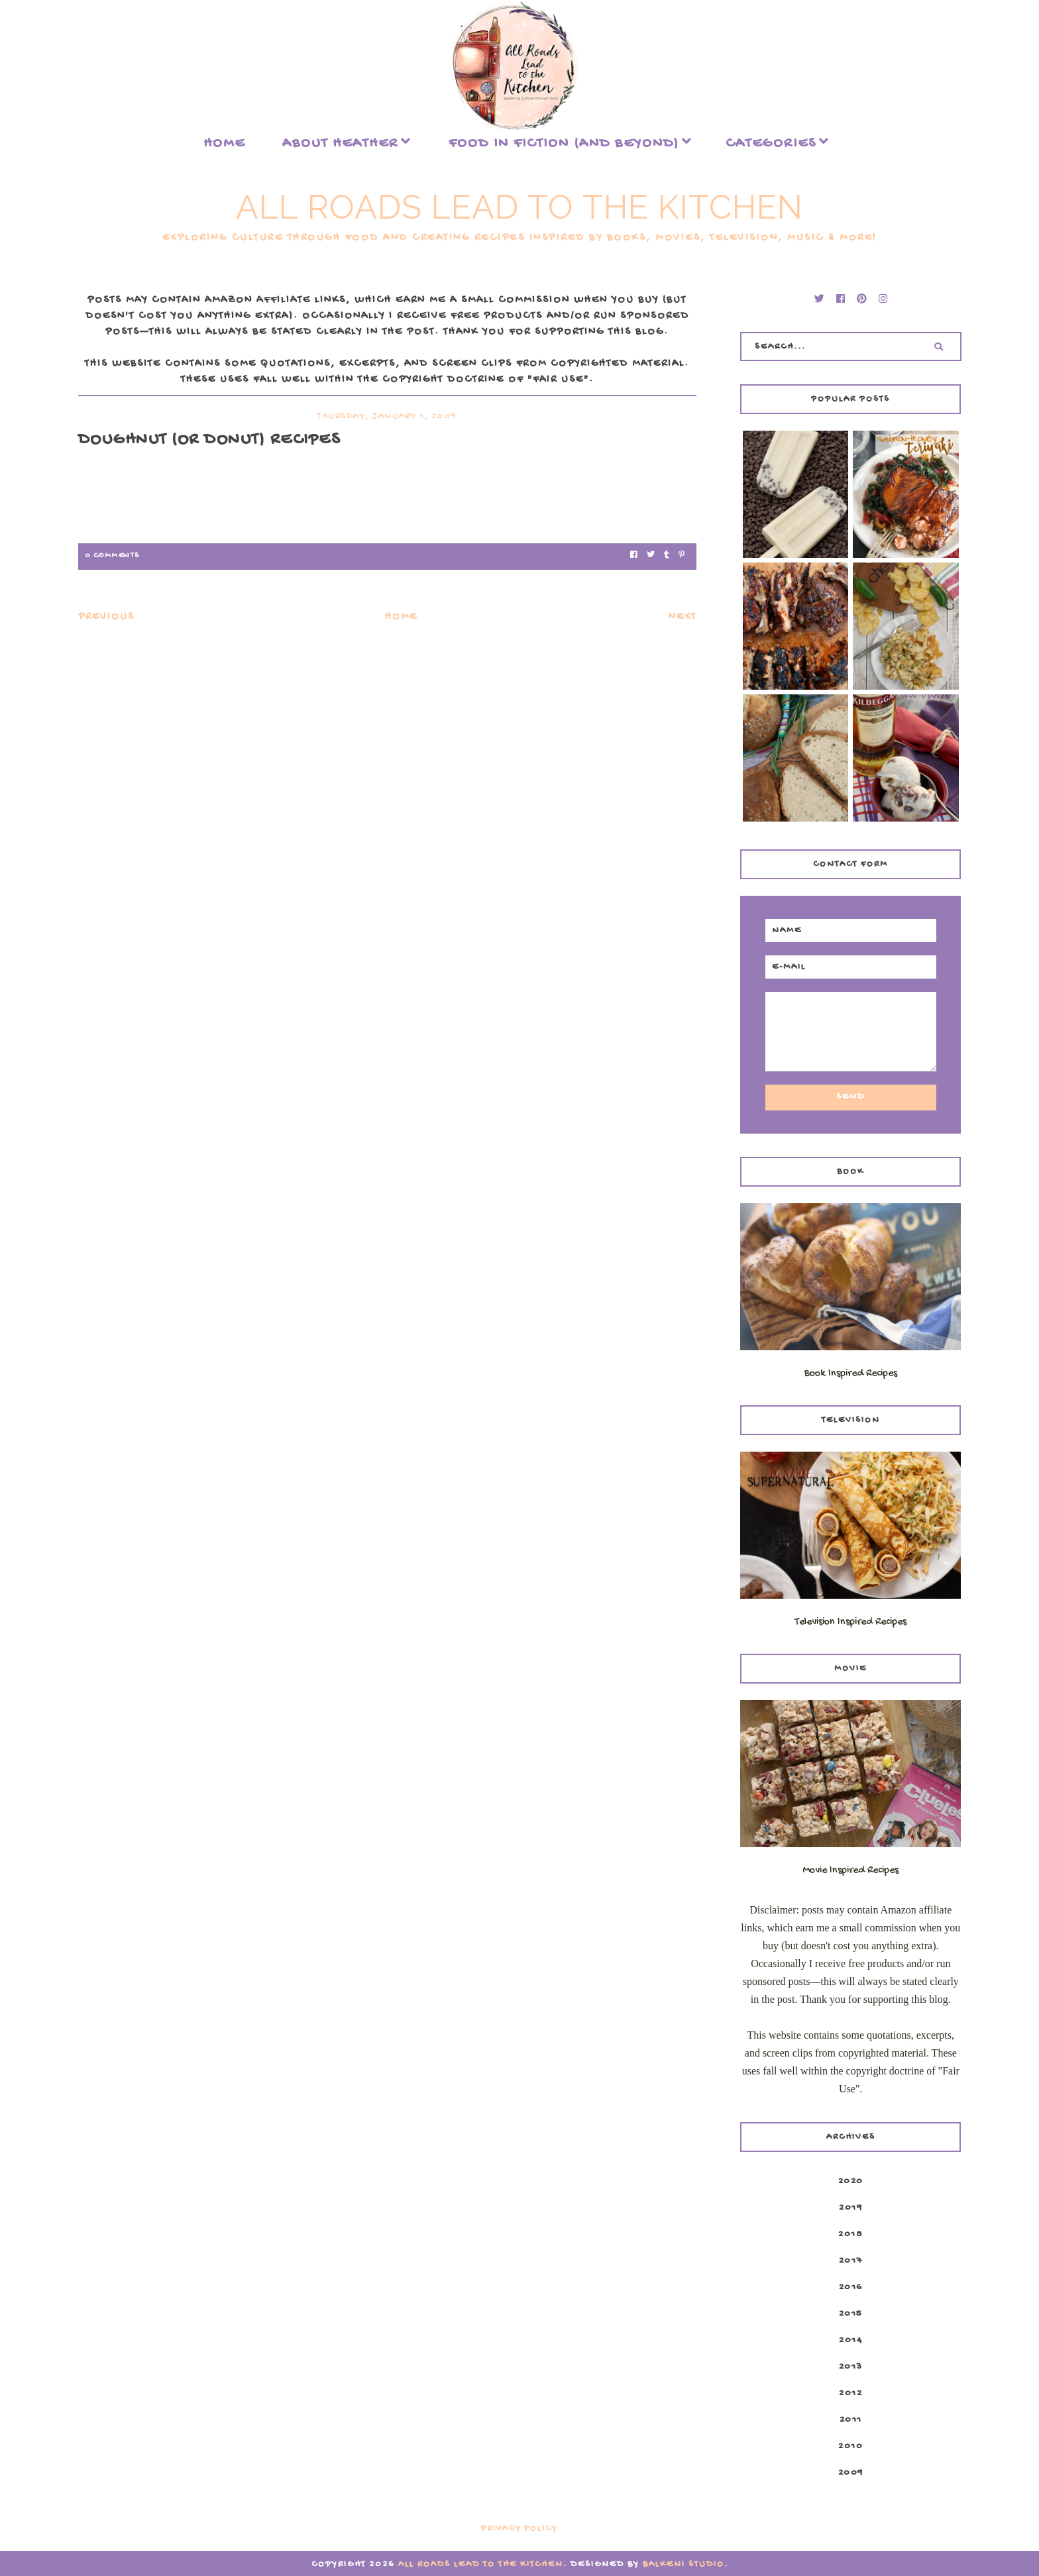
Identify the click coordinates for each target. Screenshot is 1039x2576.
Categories (771, 143)
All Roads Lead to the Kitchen (519, 207)
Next (682, 617)
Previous (106, 617)
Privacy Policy (519, 2529)
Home (224, 143)
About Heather (340, 143)
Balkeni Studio (683, 2564)
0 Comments (112, 556)
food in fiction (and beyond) (564, 143)
